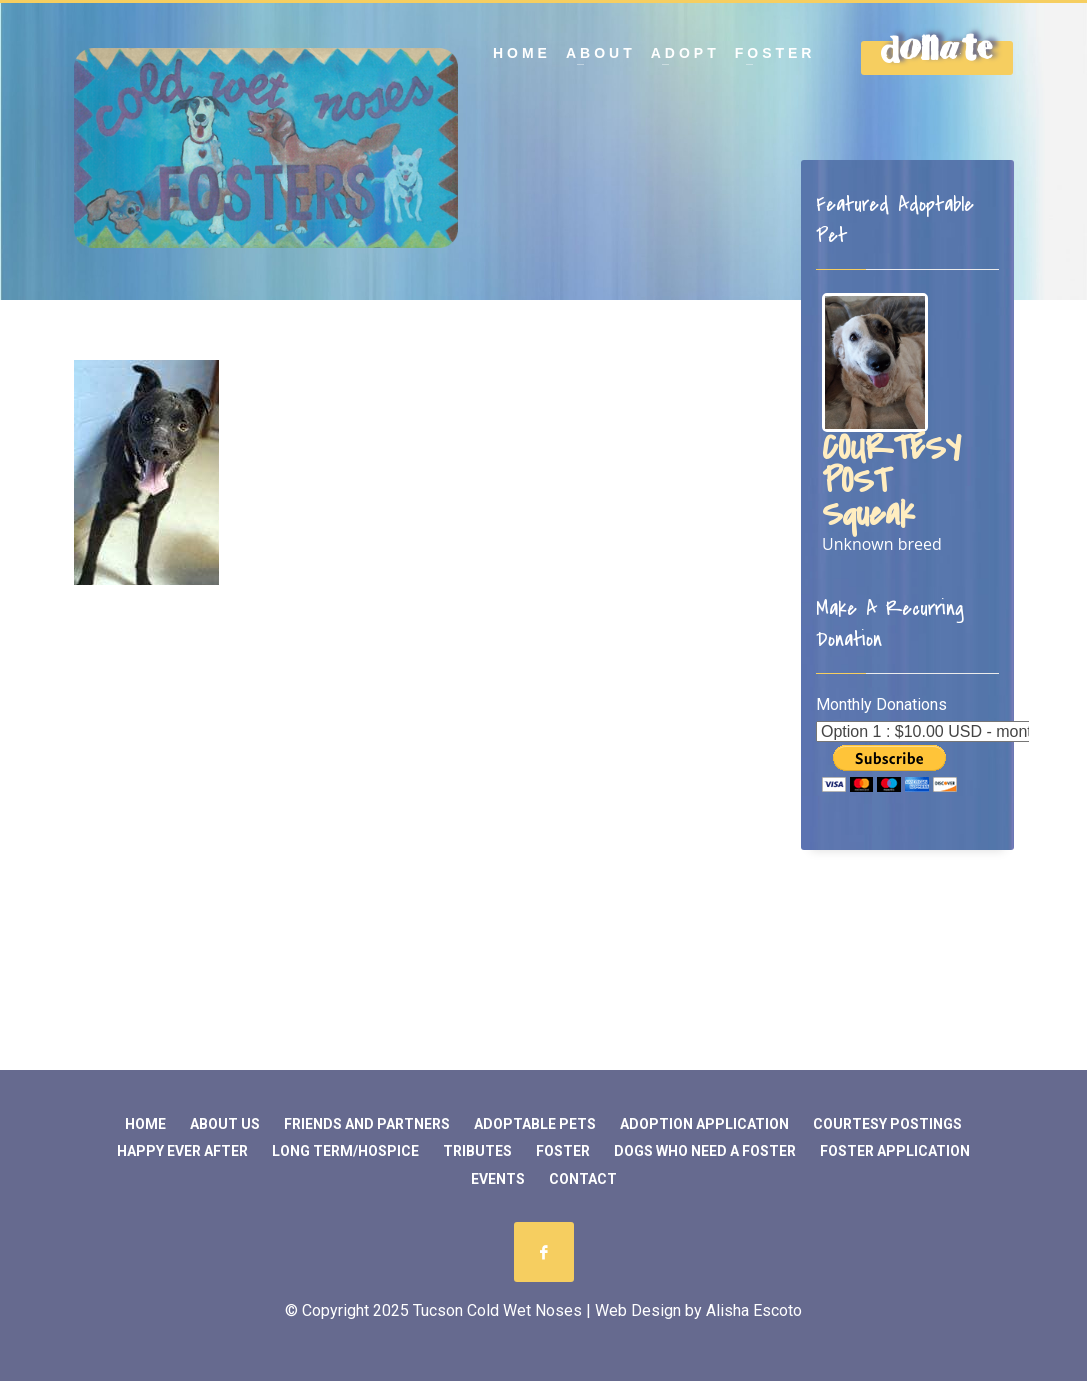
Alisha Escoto (754, 1310)
